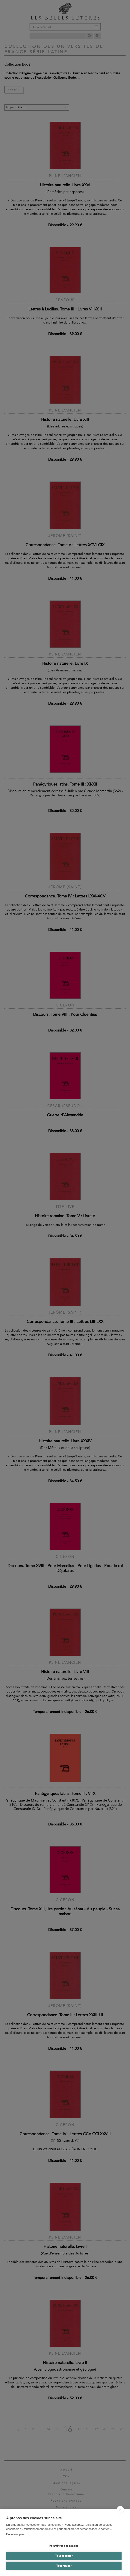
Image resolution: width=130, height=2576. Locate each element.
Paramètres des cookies (63, 2545)
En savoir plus (15, 2534)
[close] (120, 2510)
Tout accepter (63, 2555)
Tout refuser (63, 2565)
